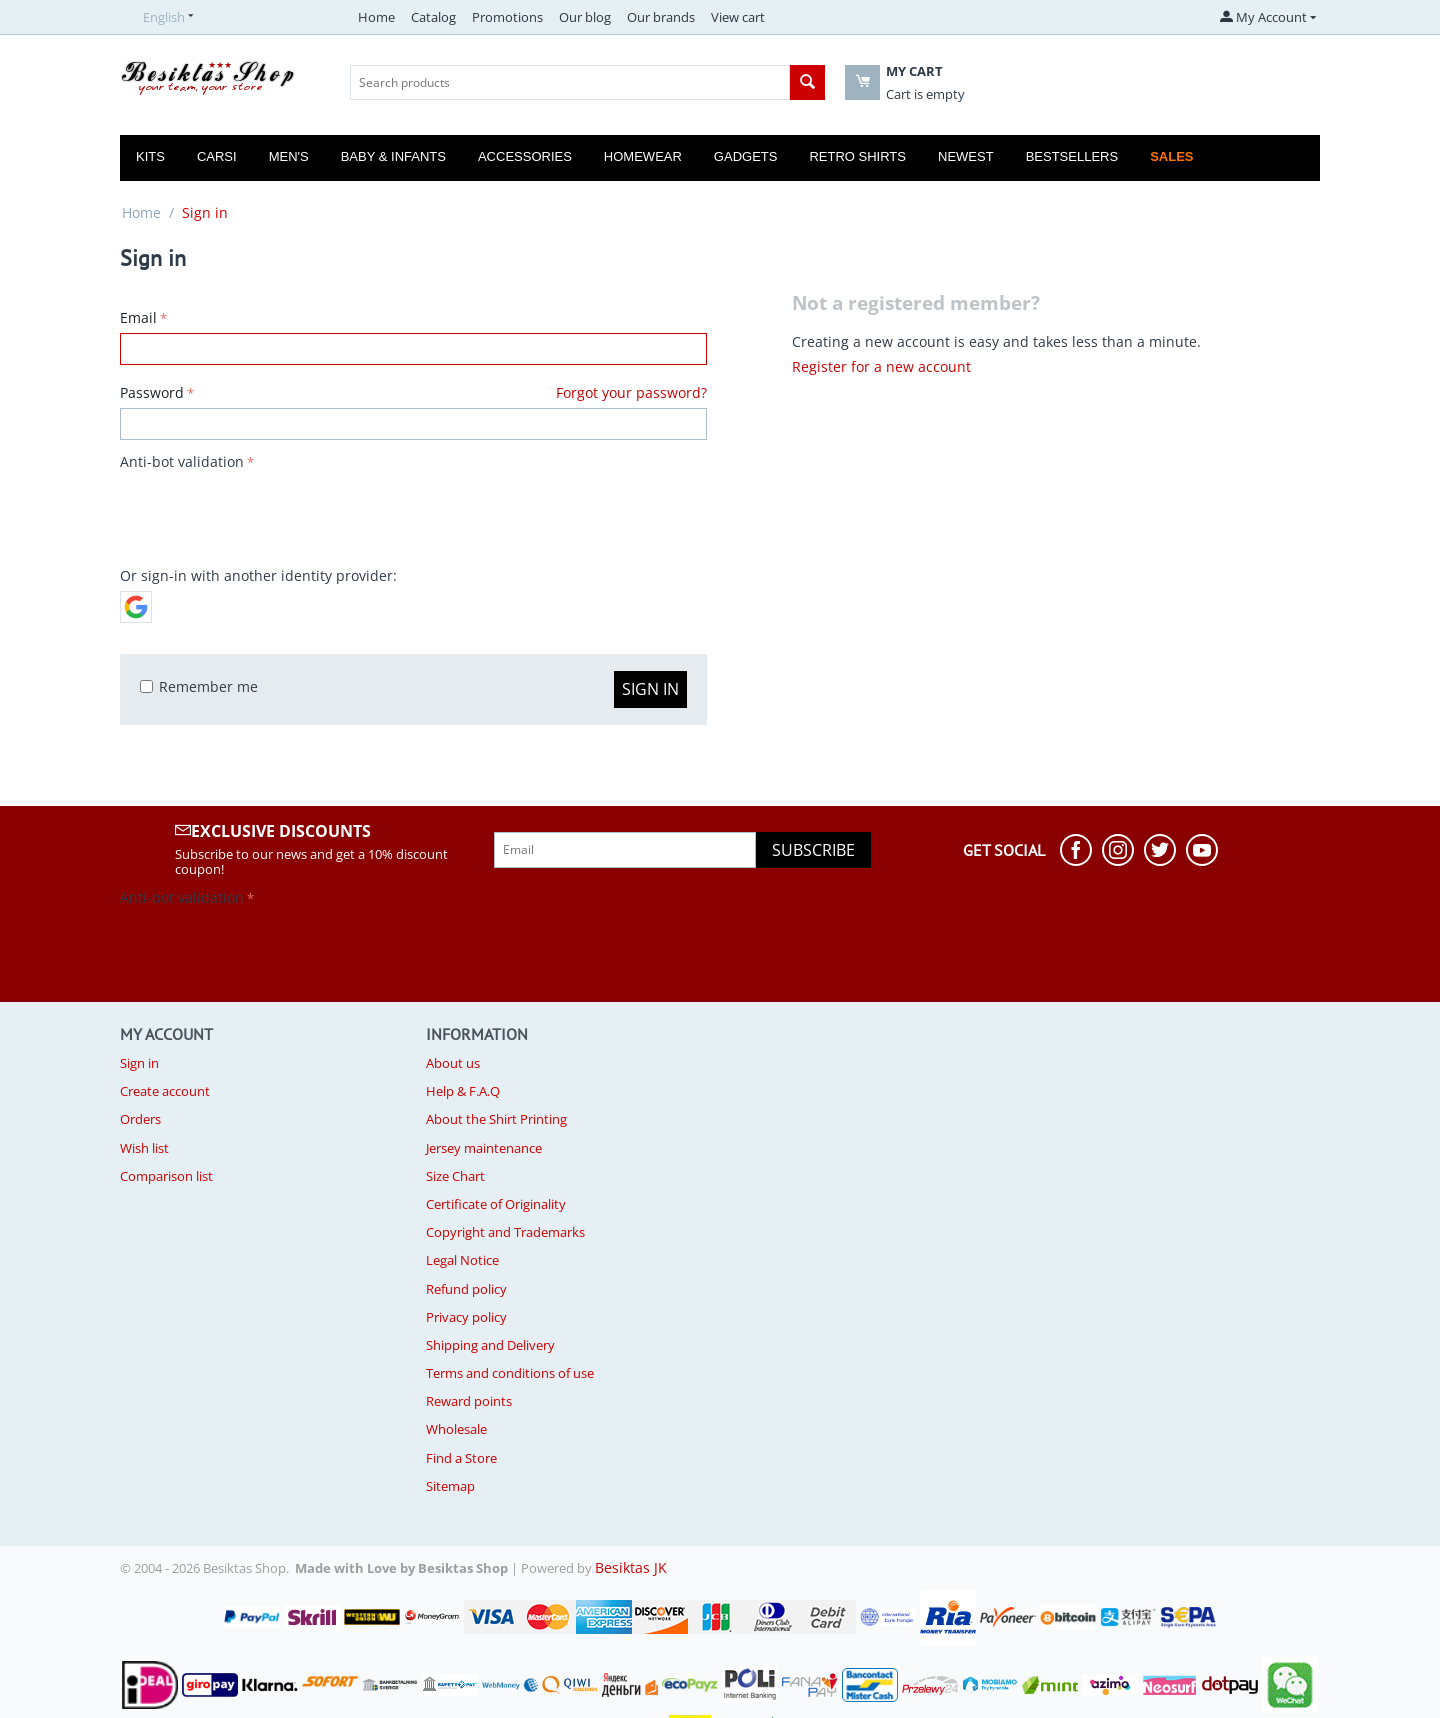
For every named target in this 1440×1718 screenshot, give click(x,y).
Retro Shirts (857, 156)
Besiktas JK (631, 1567)
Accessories (525, 156)
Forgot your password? (631, 392)
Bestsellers (1072, 156)
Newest (966, 156)
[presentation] (272, 515)
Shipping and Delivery (490, 1345)
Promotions (507, 17)
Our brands (661, 17)
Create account (165, 1091)
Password (152, 392)
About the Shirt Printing (496, 1119)
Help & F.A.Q (463, 1091)
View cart (738, 17)
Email (138, 317)
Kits (150, 156)
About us (453, 1063)
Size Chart (455, 1176)
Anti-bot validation (182, 461)
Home (376, 17)
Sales (1171, 156)
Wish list (144, 1148)
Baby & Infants (393, 156)
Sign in (650, 689)
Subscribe (813, 850)
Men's (289, 156)
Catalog (433, 17)
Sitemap (450, 1486)
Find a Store (461, 1458)
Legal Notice (462, 1260)
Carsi (217, 156)
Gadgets (746, 156)
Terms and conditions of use (510, 1373)
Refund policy (466, 1289)
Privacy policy (466, 1317)
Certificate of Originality (496, 1204)
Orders (140, 1119)
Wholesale (456, 1429)
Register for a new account (881, 366)
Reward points (469, 1401)
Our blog (585, 17)
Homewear (643, 156)
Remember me (199, 686)
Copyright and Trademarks (505, 1232)
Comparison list (166, 1176)
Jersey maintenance (484, 1148)
